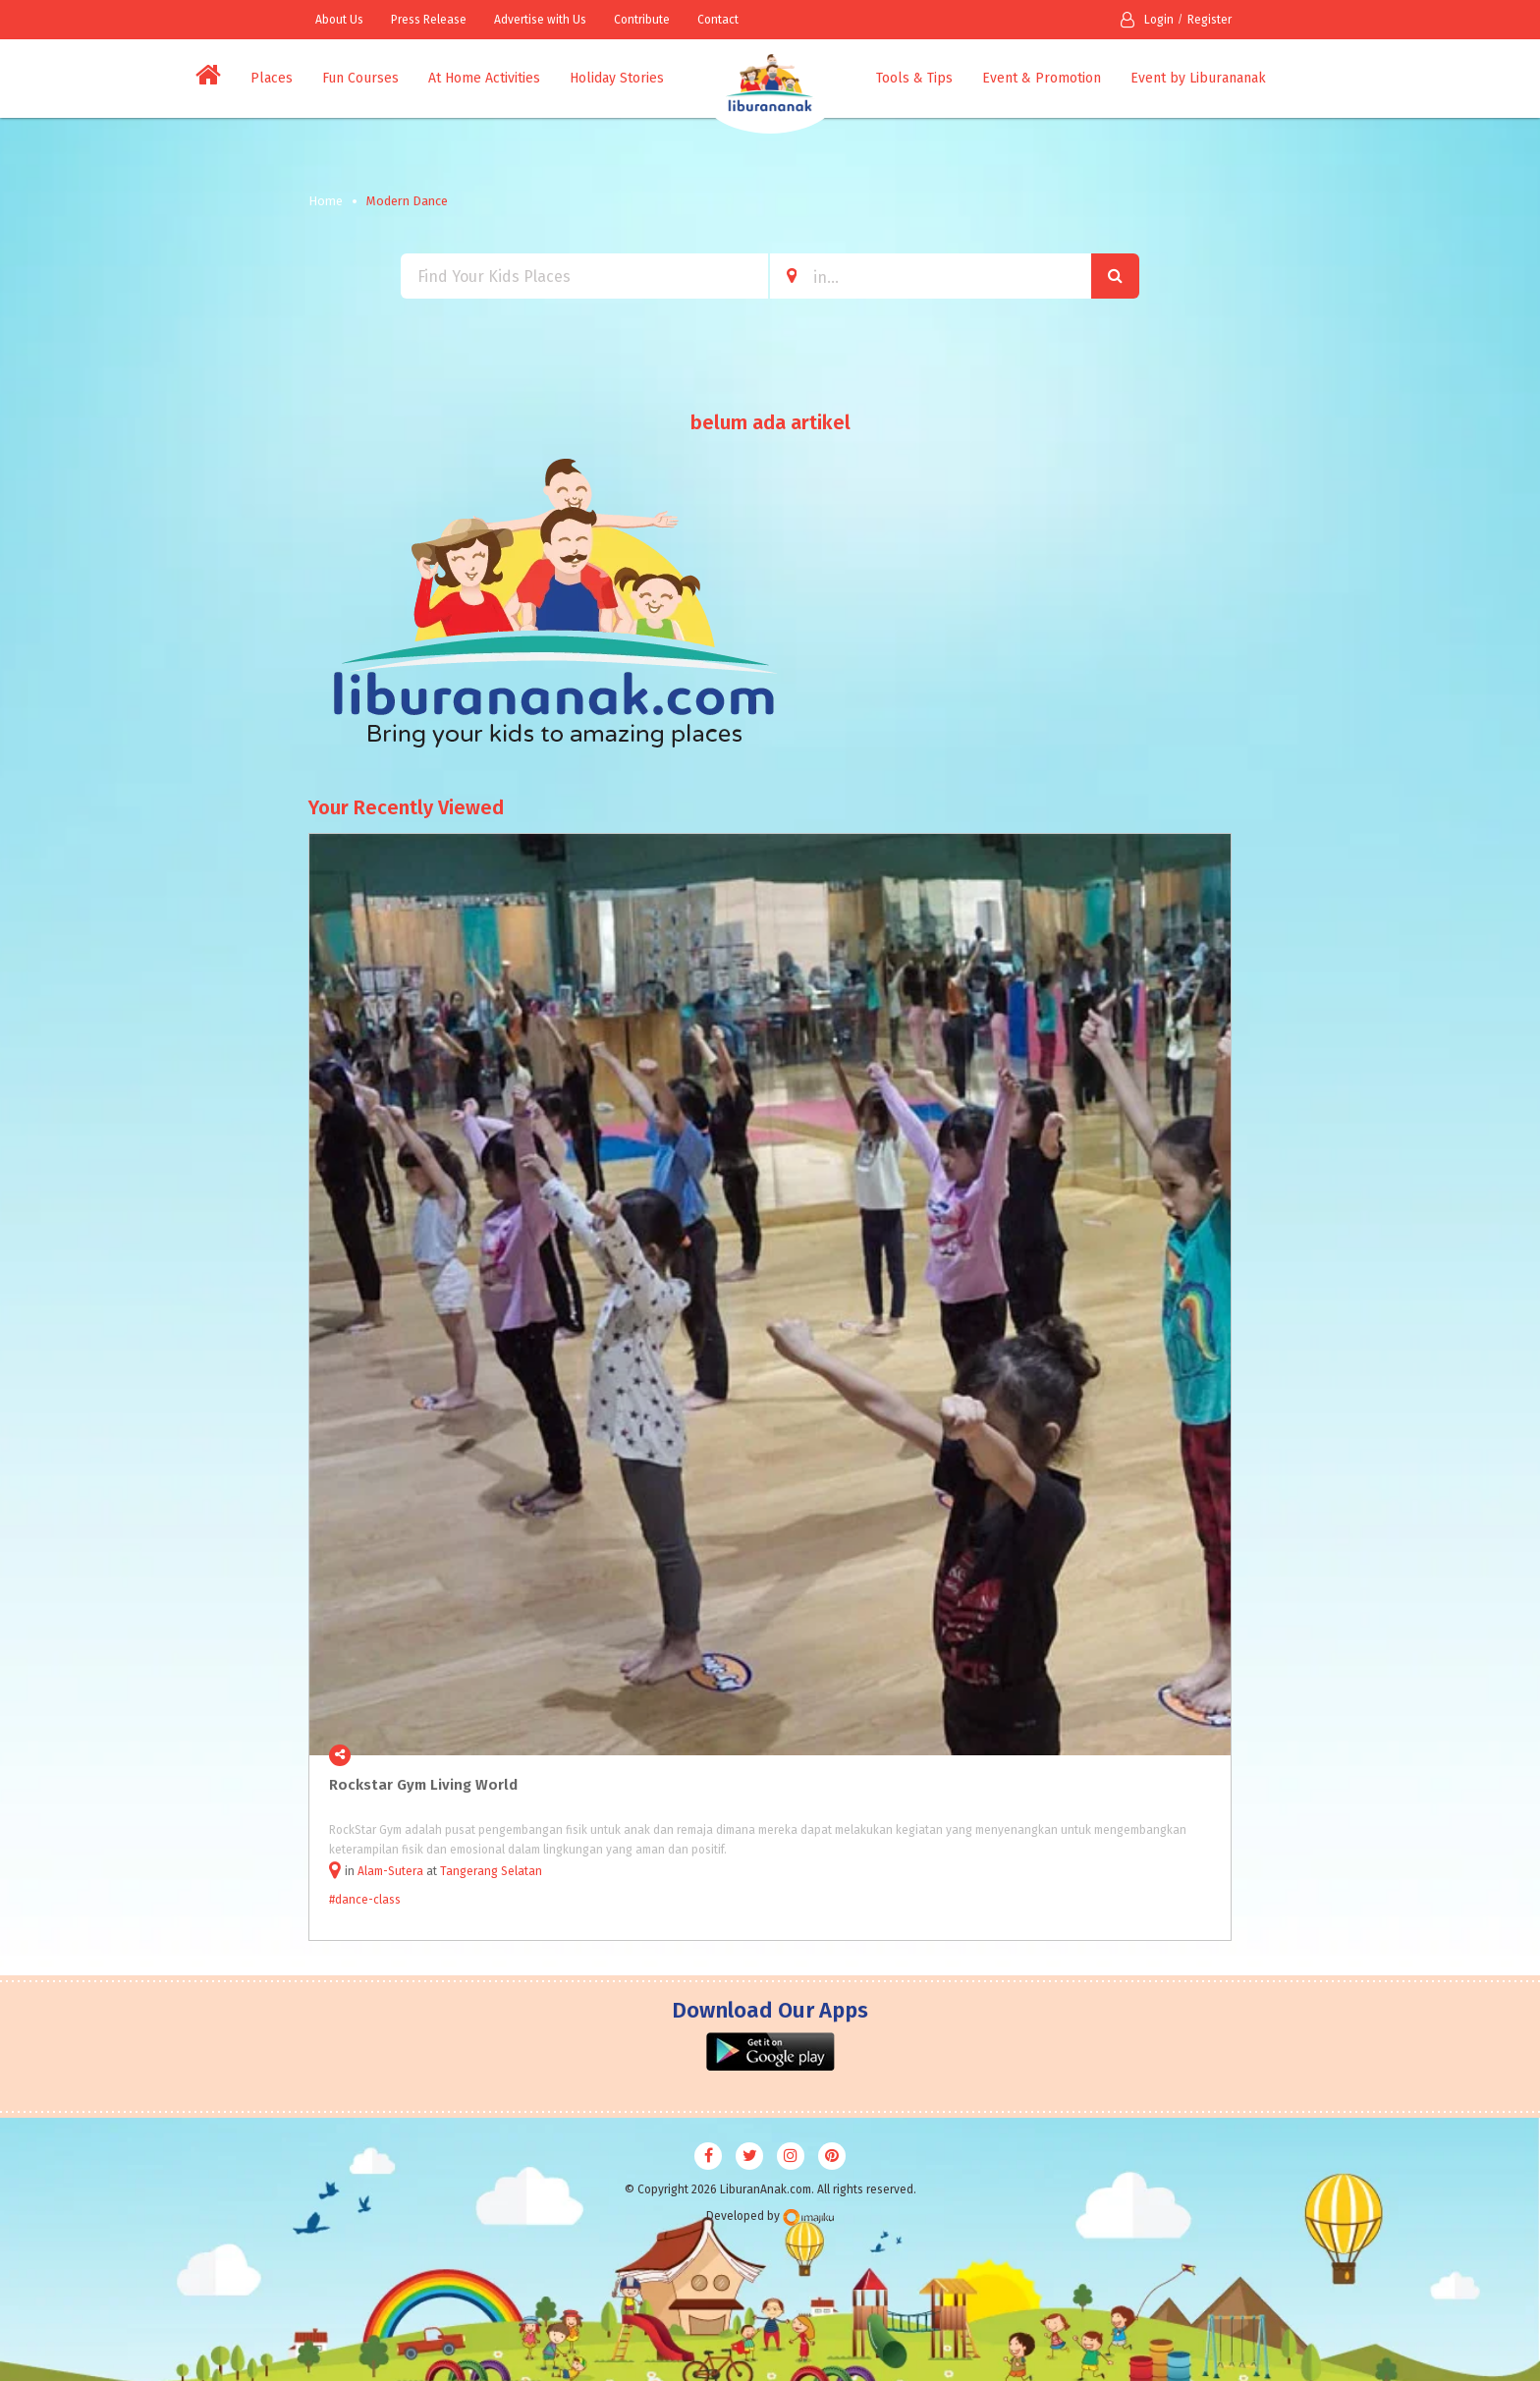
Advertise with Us (540, 20)
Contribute (642, 20)
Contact (718, 20)
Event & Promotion (1041, 78)
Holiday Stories (617, 78)
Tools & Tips (914, 78)
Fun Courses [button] (360, 78)
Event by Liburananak (1198, 78)
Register (1209, 20)
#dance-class (365, 1900)
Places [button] (271, 78)
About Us (339, 20)
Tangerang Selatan (491, 1871)
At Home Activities (484, 78)
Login (1147, 20)
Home (325, 201)
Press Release (429, 20)
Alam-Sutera (390, 1871)
